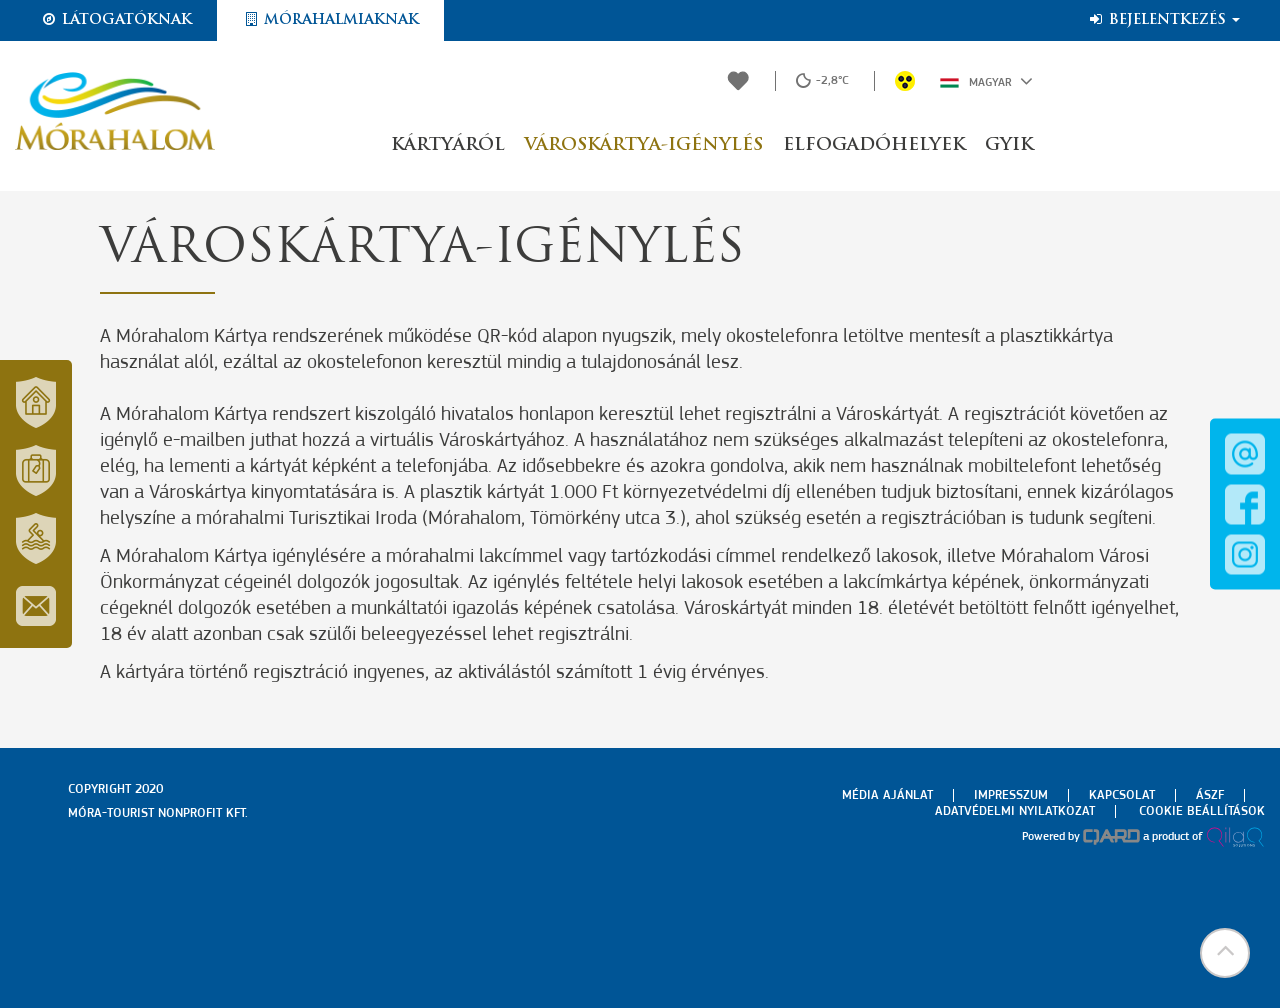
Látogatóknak (116, 20)
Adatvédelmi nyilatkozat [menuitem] (1015, 811)
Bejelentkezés (1163, 20)
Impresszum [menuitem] (1011, 795)
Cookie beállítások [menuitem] (1202, 811)
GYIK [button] (1009, 145)
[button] (1225, 953)
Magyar (986, 81)
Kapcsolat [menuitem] (1122, 795)
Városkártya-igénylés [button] (644, 145)
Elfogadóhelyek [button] (874, 145)
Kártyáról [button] (448, 145)
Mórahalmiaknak (330, 20)
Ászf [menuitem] (1210, 795)
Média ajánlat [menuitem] (887, 795)
